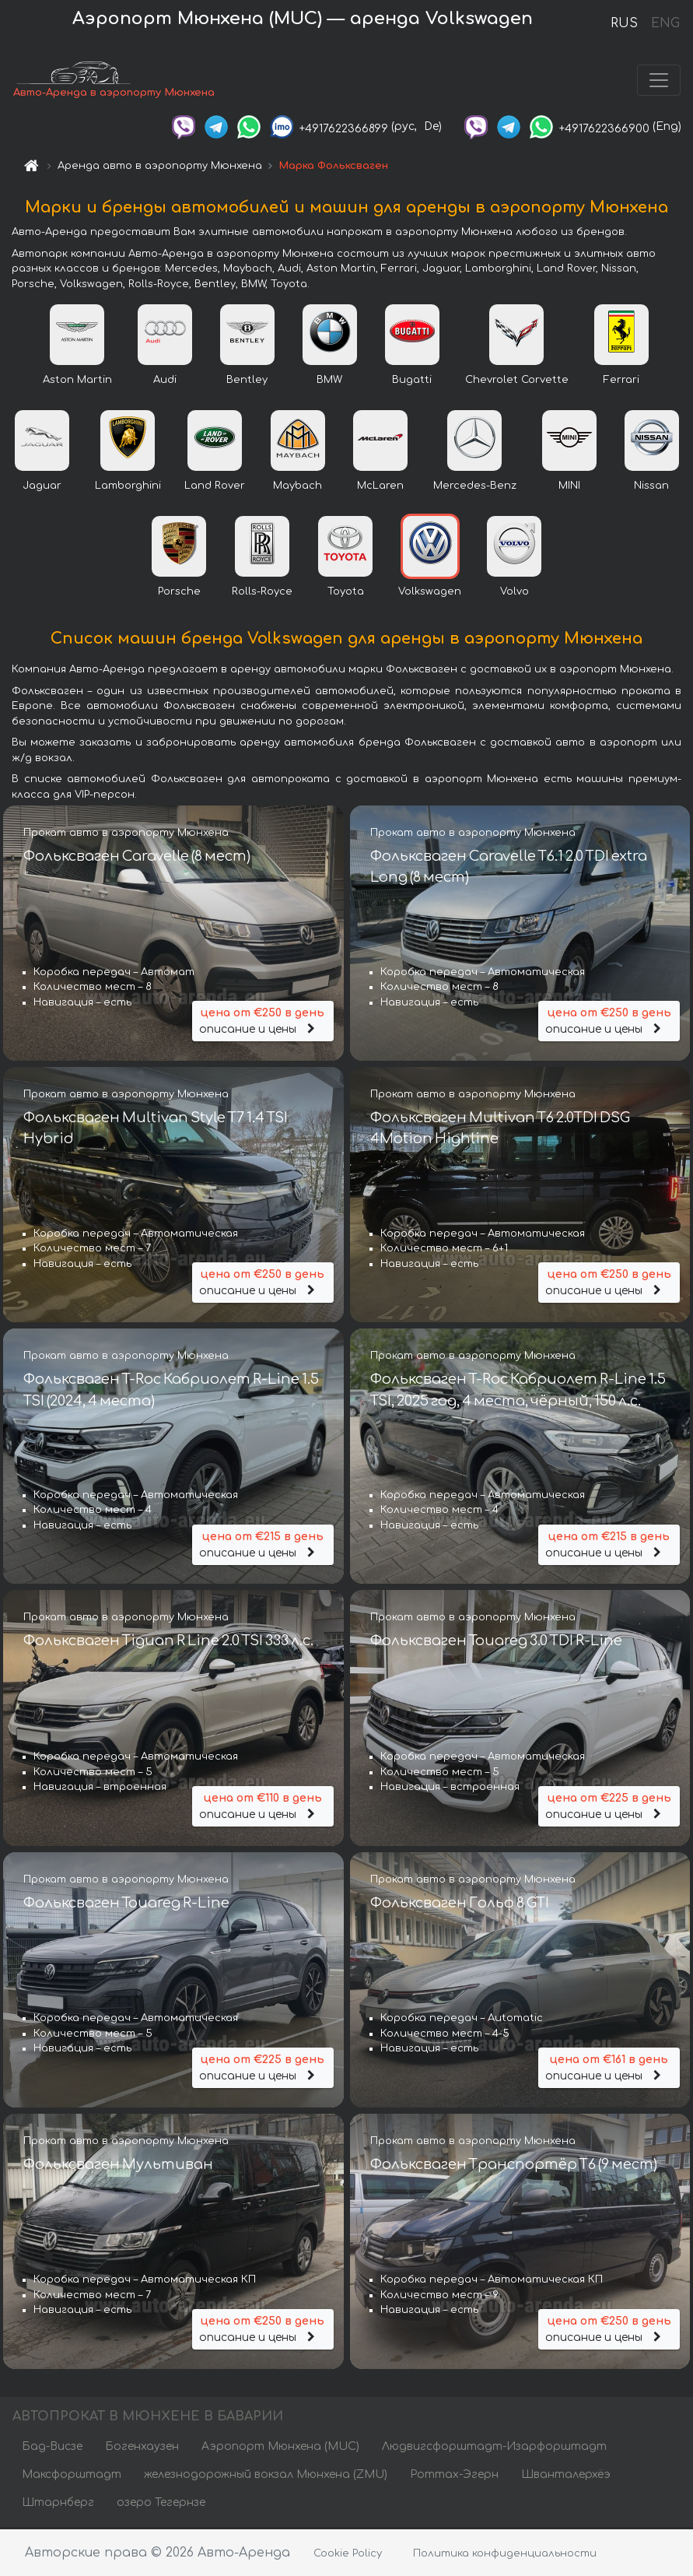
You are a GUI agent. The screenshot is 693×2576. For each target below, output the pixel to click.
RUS (624, 23)
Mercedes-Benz (474, 487)
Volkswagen (429, 593)
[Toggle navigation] (659, 81)
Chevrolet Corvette (517, 381)
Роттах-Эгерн (454, 2476)
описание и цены (263, 1020)
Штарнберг (58, 2504)
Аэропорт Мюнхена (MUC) (280, 2448)
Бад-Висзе (52, 2448)
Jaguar (42, 487)
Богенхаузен (142, 2448)
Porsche (179, 593)
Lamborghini (128, 487)
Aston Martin (77, 381)
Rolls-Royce (262, 593)
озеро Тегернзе (161, 2504)
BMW (329, 381)
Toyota (345, 593)
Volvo (514, 593)
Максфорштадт (71, 2476)
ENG (665, 23)
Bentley (247, 381)
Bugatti (412, 381)
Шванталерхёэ (566, 2476)
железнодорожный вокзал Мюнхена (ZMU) (265, 2476)
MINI (569, 487)
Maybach (297, 487)
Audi (165, 381)
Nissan (651, 487)
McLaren (380, 487)
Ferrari (621, 381)
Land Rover (214, 487)
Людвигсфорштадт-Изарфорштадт (494, 2448)
